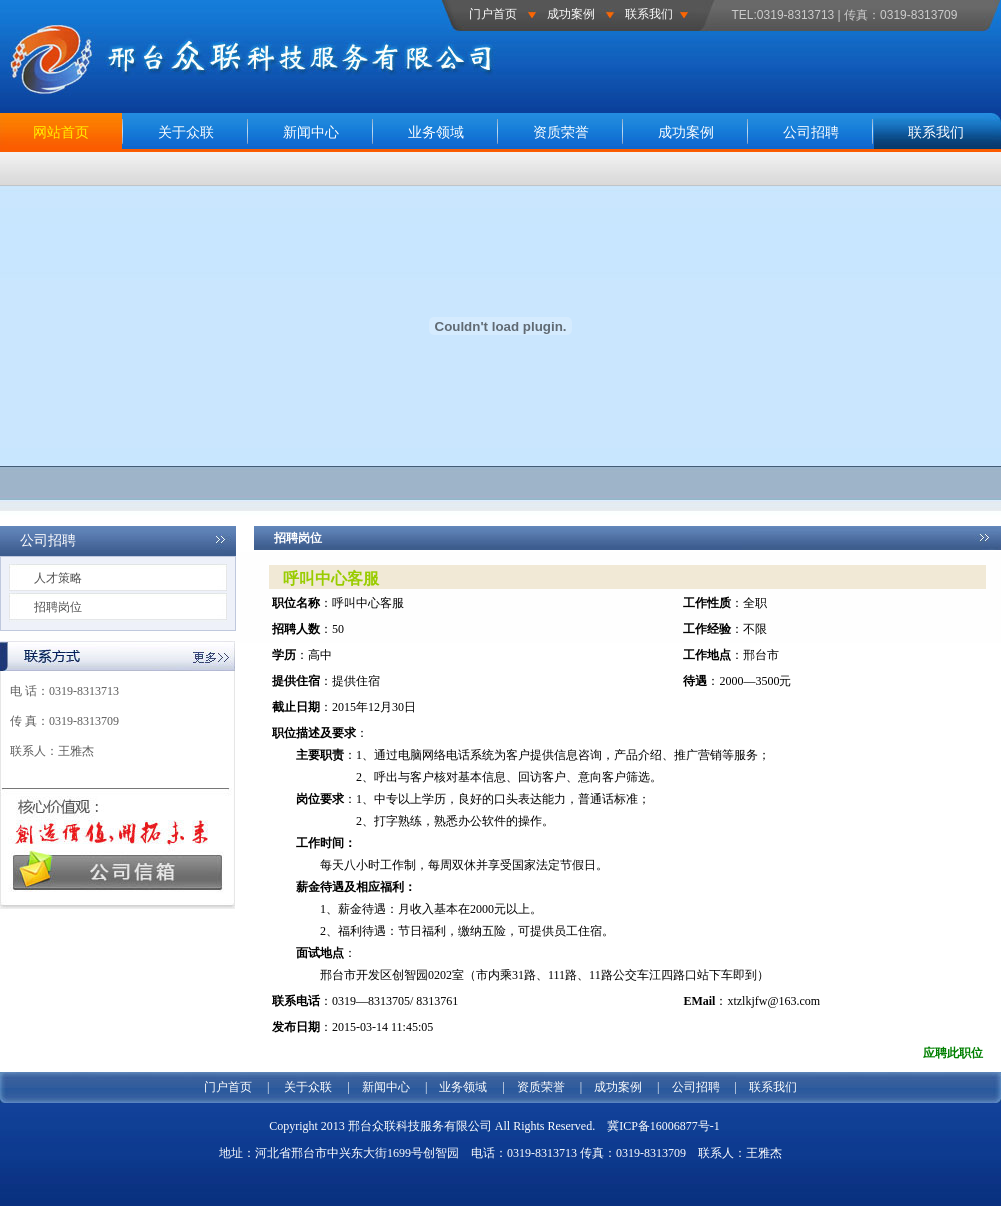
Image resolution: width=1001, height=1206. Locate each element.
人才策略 (58, 578)
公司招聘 (811, 132)
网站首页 (61, 132)
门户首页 (493, 14)
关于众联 (186, 132)
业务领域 (436, 132)
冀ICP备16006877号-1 (663, 1126)
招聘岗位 (58, 607)
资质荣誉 (561, 132)
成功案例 (571, 14)
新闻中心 (311, 132)
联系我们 (649, 14)
